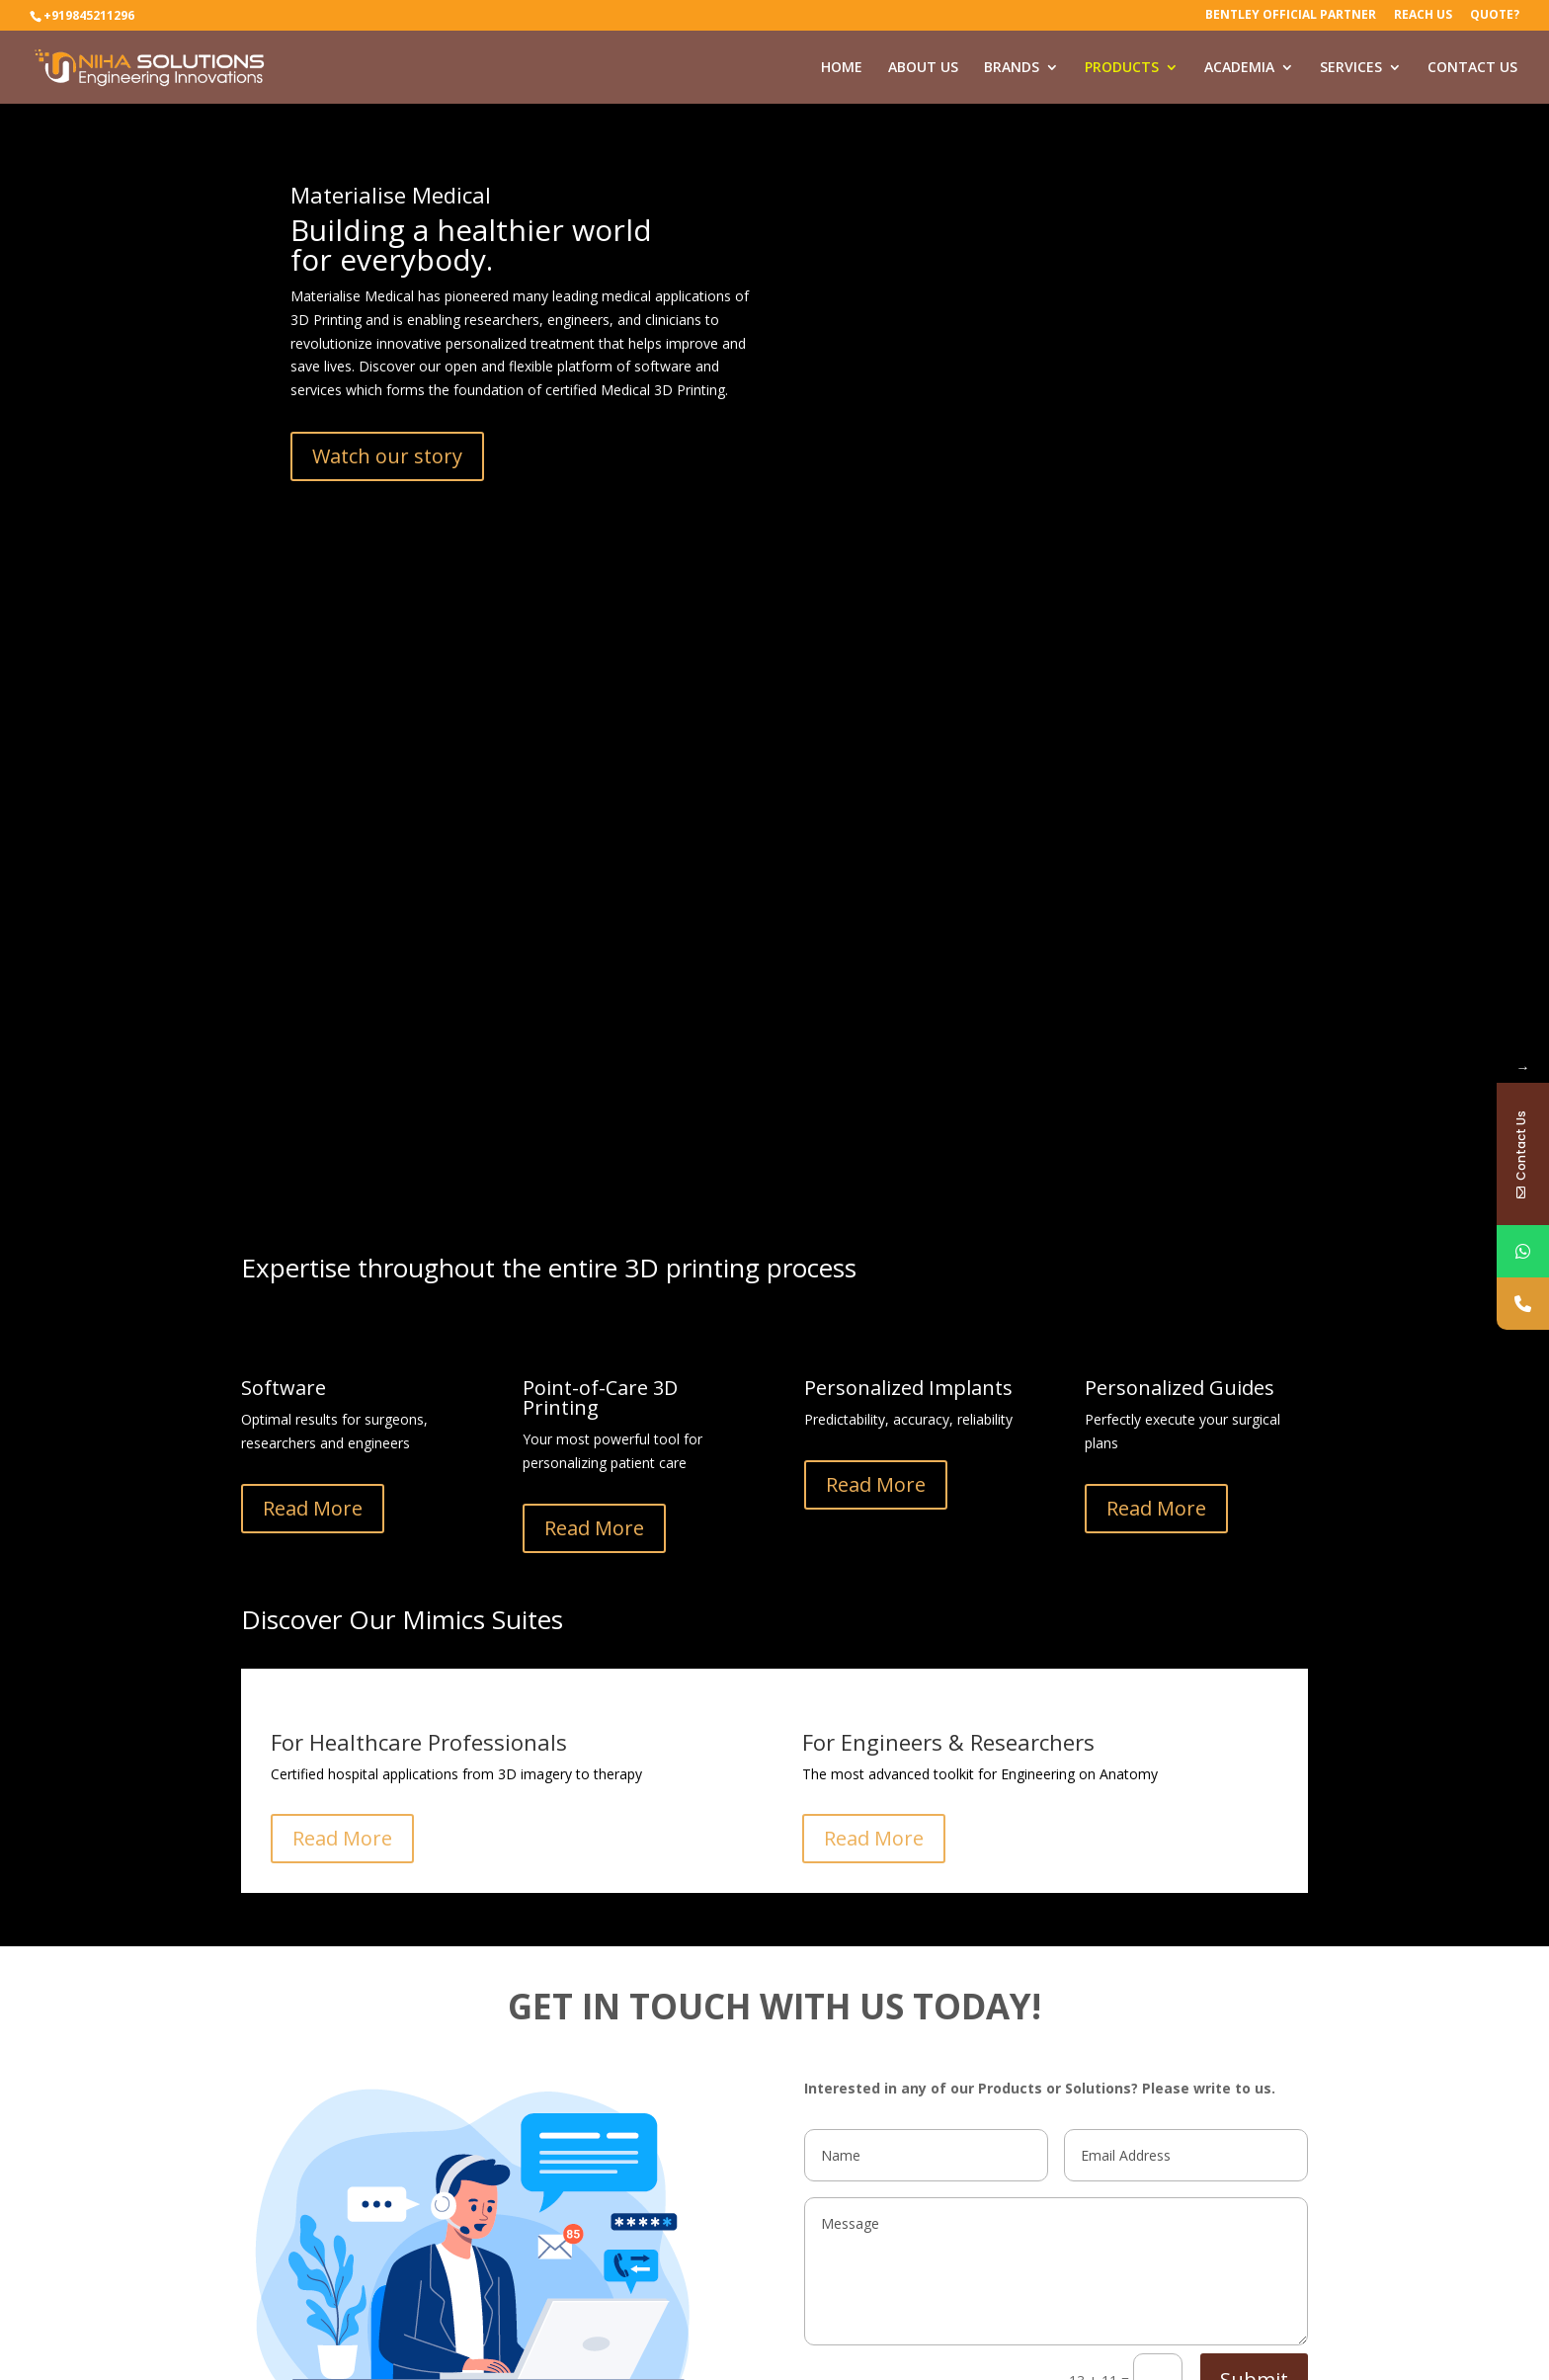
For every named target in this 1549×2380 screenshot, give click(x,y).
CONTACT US (1472, 68)
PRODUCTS (1122, 68)
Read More (313, 1508)
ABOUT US (923, 68)
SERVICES (1351, 68)
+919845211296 (88, 15)
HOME (841, 68)
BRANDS (1011, 68)
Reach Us (1423, 16)
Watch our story (387, 456)
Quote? (1494, 16)
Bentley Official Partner (1290, 16)
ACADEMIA (1239, 68)
